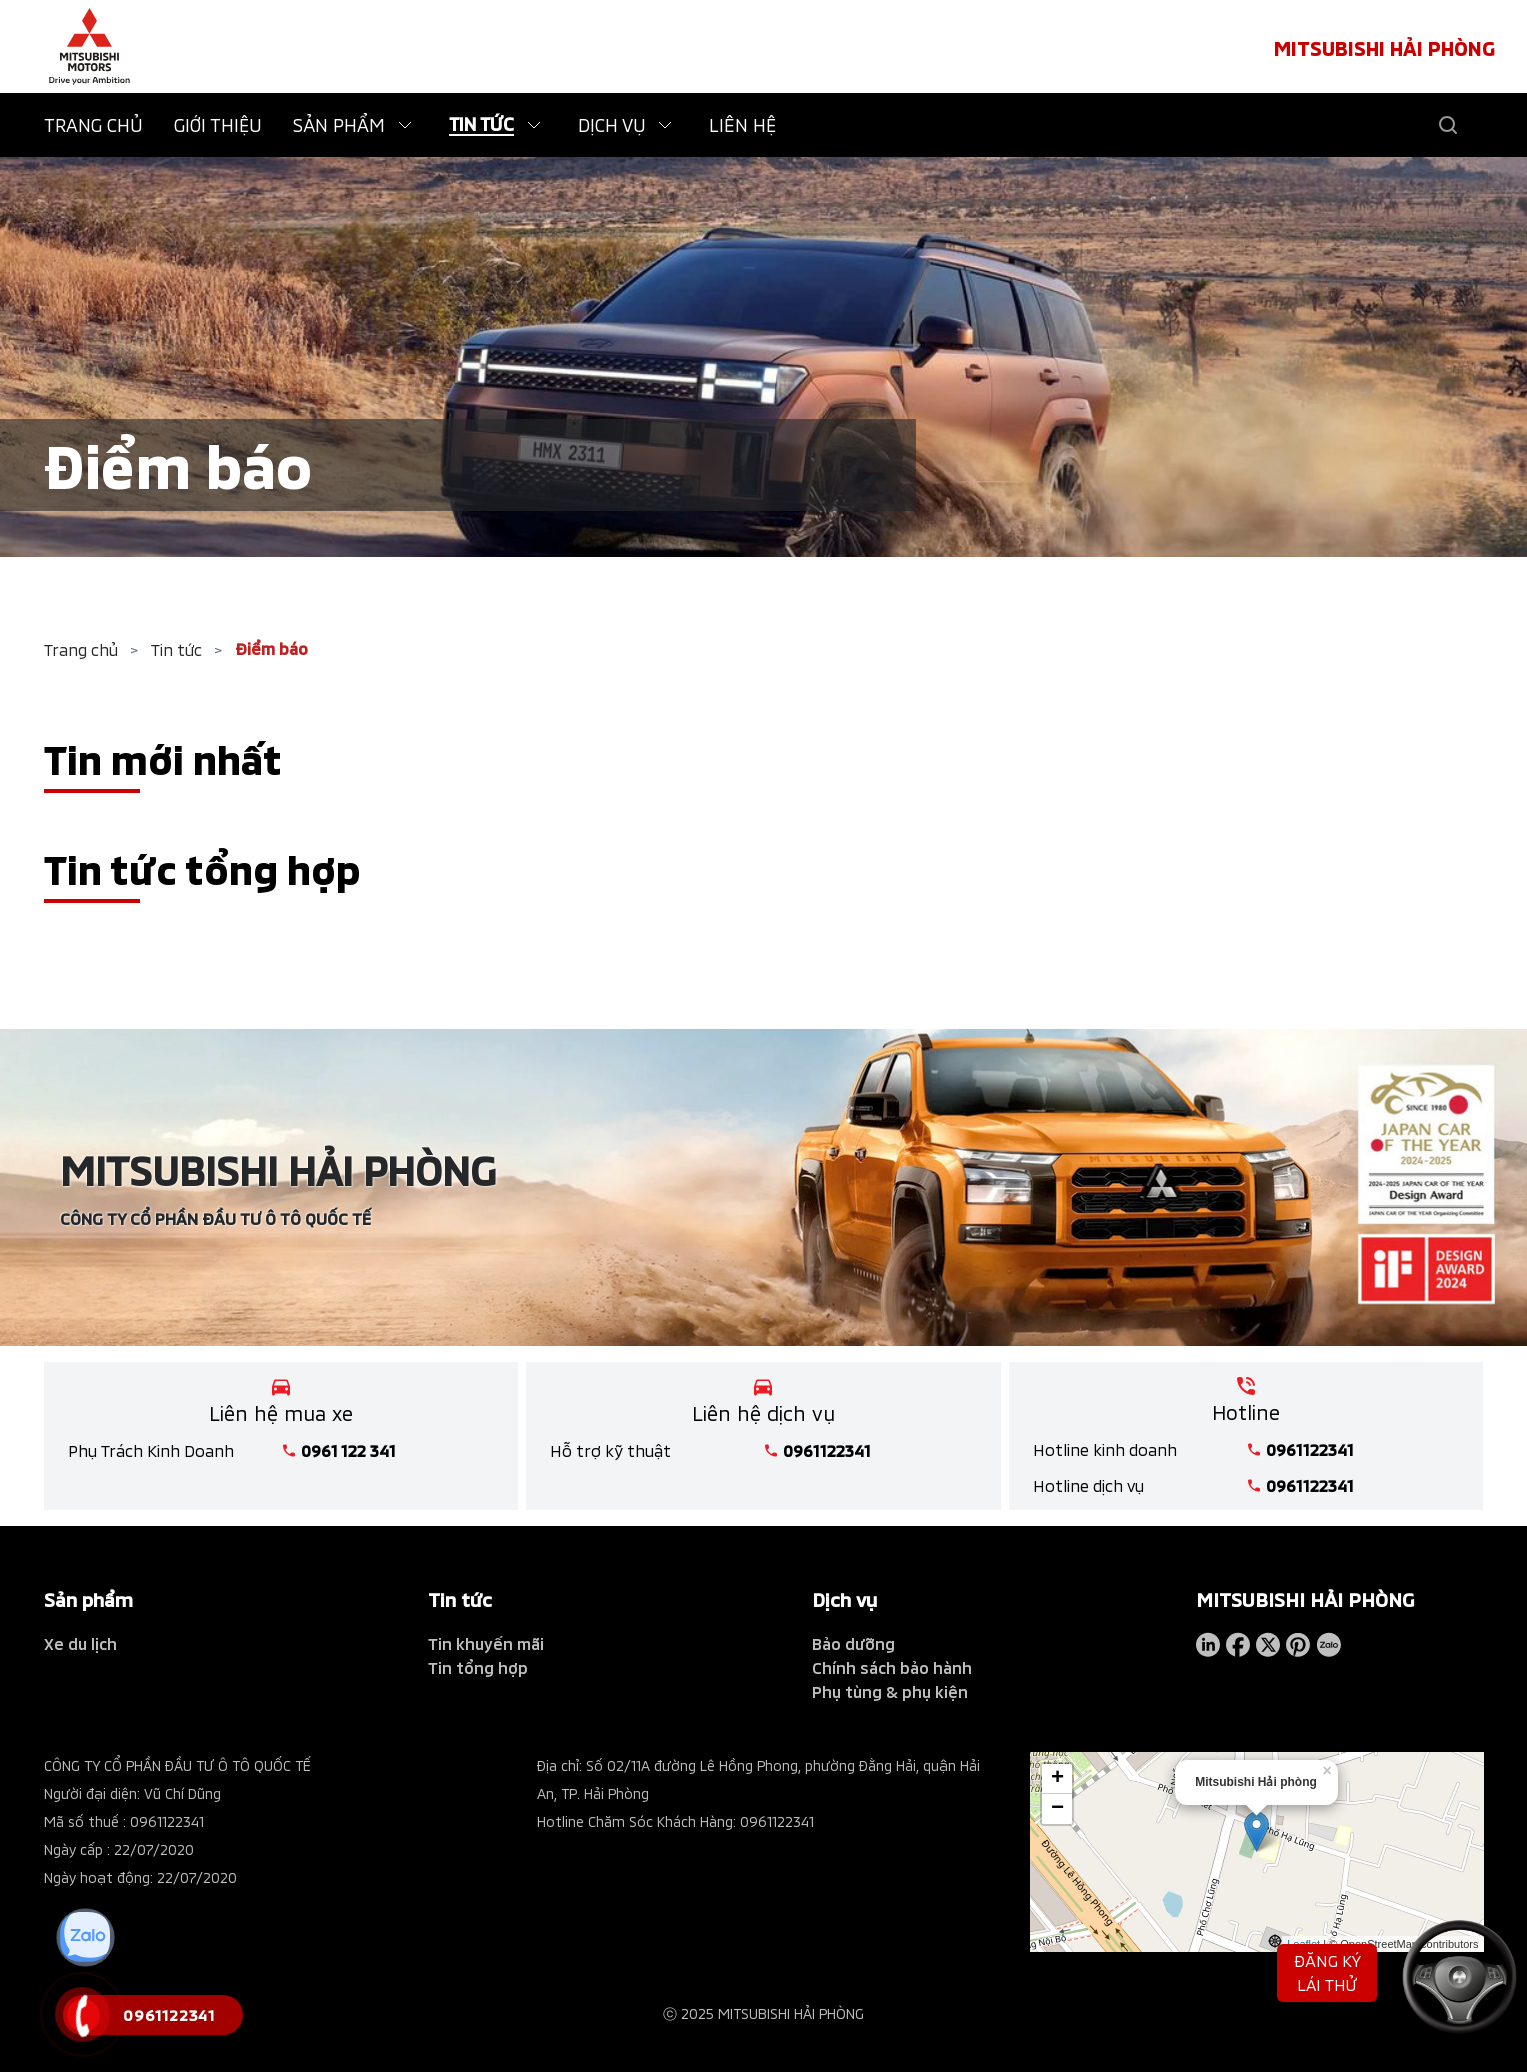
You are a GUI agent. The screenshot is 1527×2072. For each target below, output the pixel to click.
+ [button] (1057, 1778)
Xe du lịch (80, 1643)
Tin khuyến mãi (486, 1643)
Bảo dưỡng (853, 1643)
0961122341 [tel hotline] (827, 1450)
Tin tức (176, 649)
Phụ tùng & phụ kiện (890, 1691)
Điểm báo (271, 648)
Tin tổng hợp (478, 1667)
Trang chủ (81, 649)
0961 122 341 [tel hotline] (348, 1450)
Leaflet (1303, 1942)
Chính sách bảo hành (892, 1667)
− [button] (1057, 1808)
